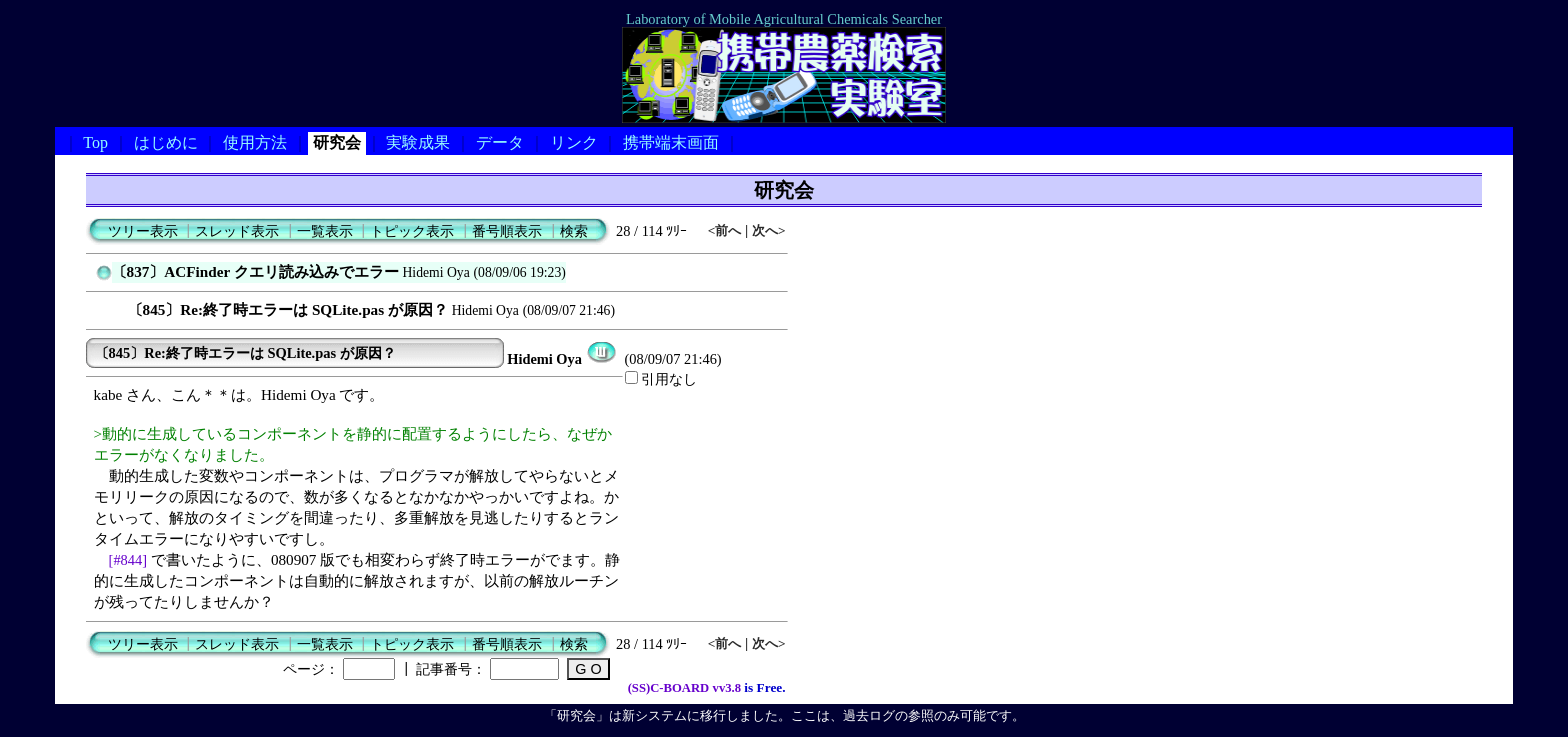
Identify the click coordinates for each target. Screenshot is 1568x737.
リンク (574, 142)
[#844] (128, 560)
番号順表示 (507, 231)
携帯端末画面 (671, 142)
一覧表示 (325, 231)
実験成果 (418, 142)
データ (500, 142)
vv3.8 (727, 688)
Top (95, 142)
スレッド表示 (237, 231)
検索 (574, 231)
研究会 (337, 142)
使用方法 (255, 142)
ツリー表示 (143, 231)
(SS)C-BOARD (669, 688)
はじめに (166, 142)
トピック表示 (412, 231)
